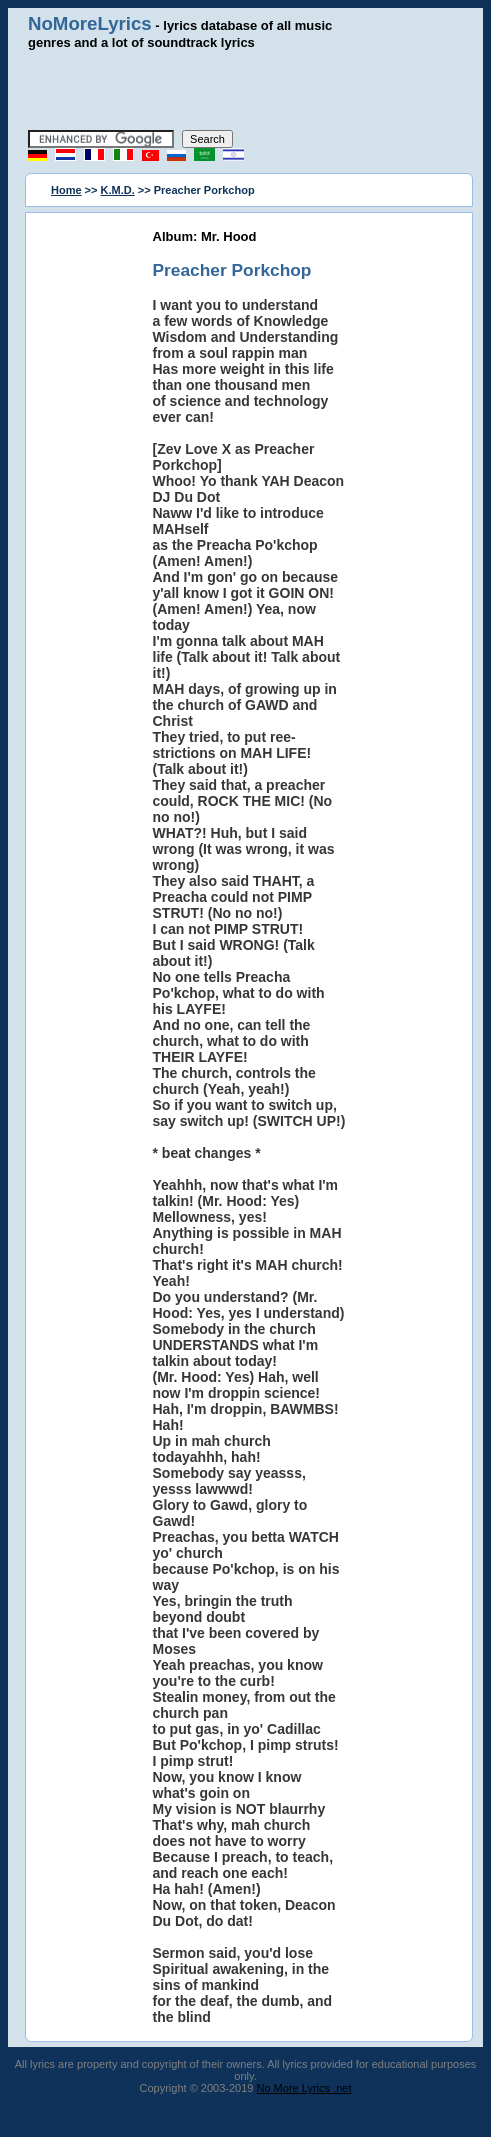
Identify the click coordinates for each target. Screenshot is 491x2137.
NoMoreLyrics (90, 23)
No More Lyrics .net (304, 2088)
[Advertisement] (257, 90)
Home (66, 190)
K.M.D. (118, 190)
